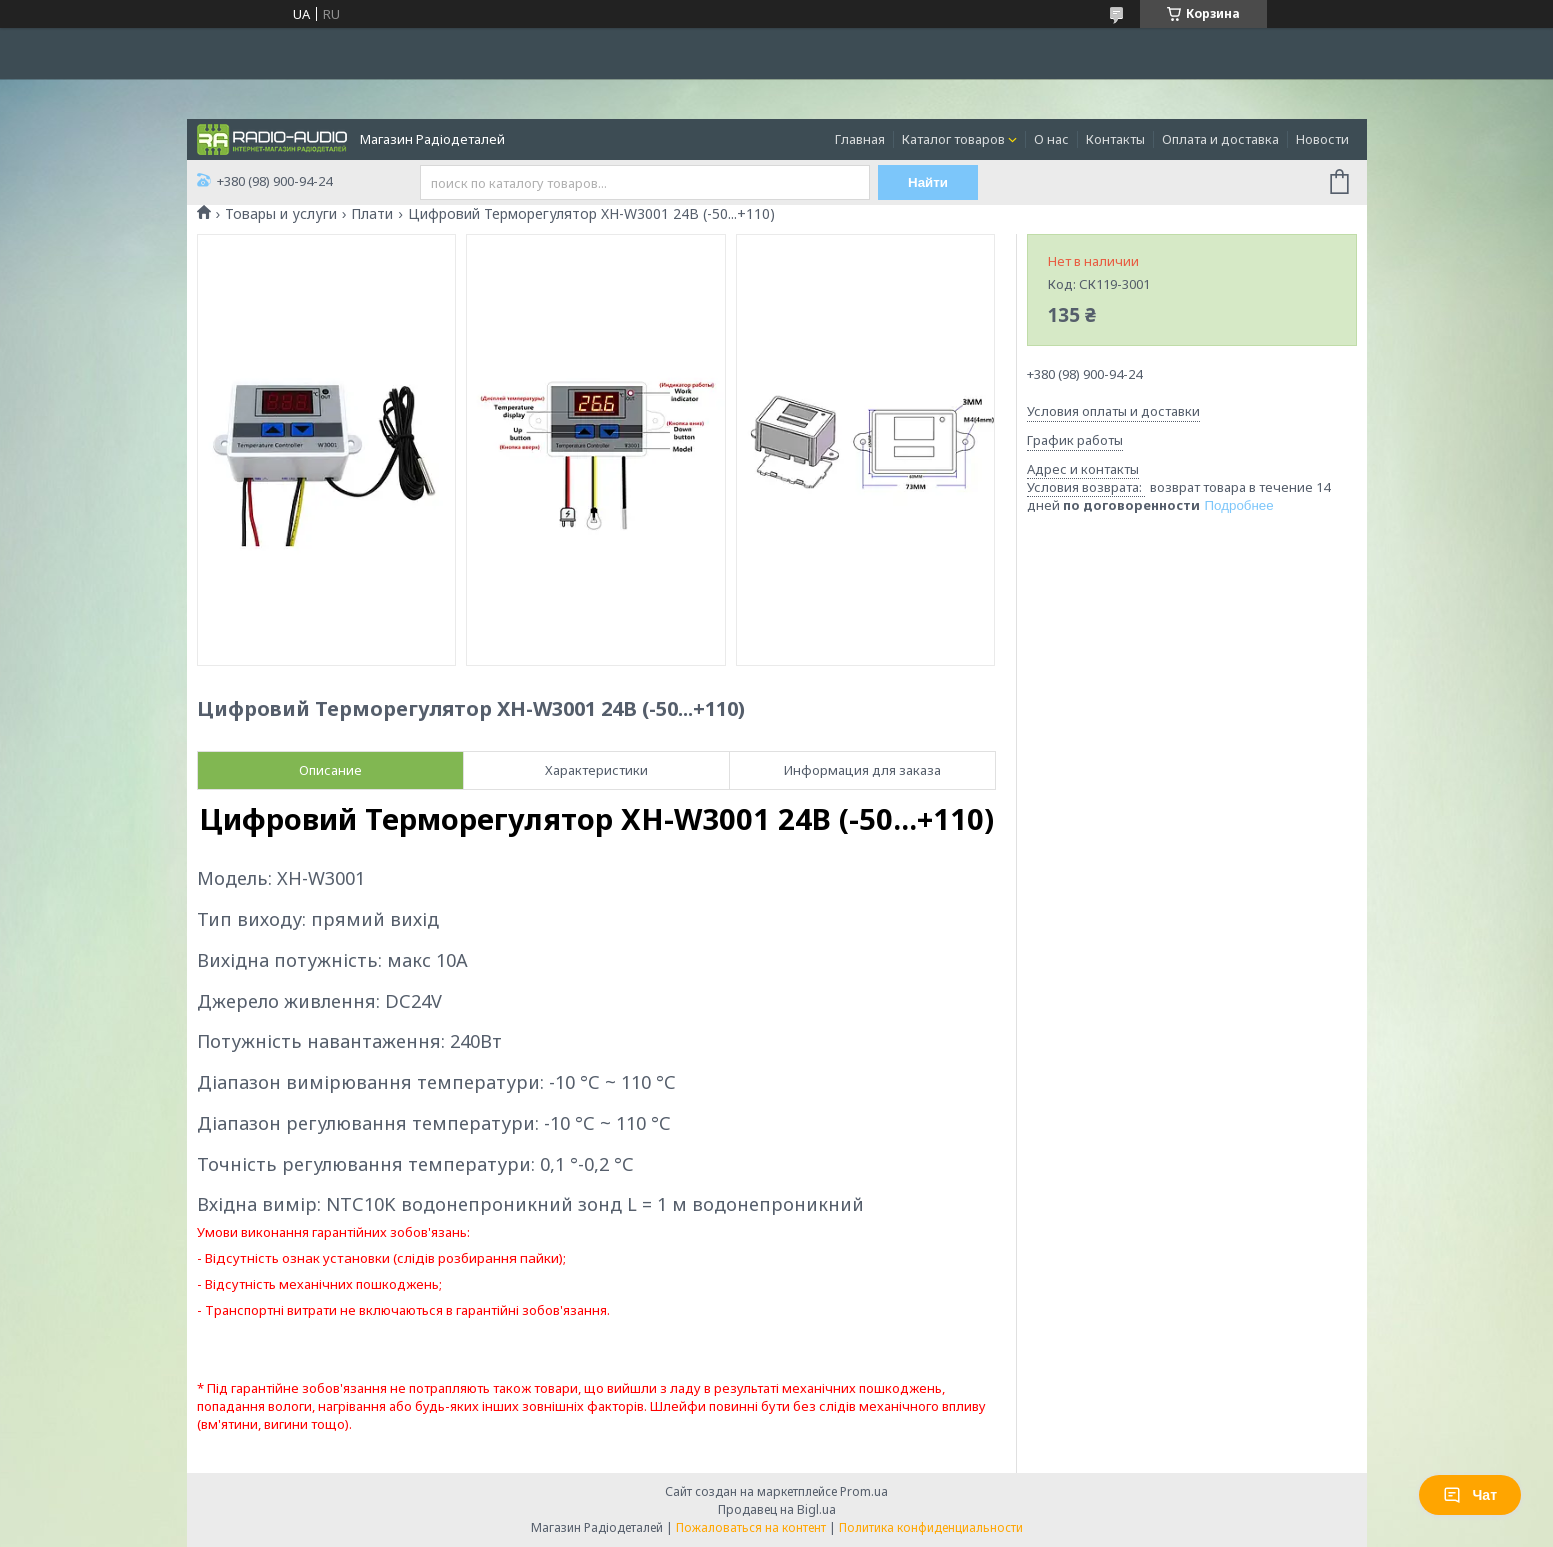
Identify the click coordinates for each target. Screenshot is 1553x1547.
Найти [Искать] (928, 182)
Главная (860, 139)
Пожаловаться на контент (751, 1527)
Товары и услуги (281, 214)
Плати (372, 214)
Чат (1470, 1495)
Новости (1322, 139)
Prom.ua (864, 1491)
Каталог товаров (953, 139)
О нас (1051, 139)
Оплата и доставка (1220, 139)
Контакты (1115, 139)
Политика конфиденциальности (931, 1527)
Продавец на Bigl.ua (777, 1509)
